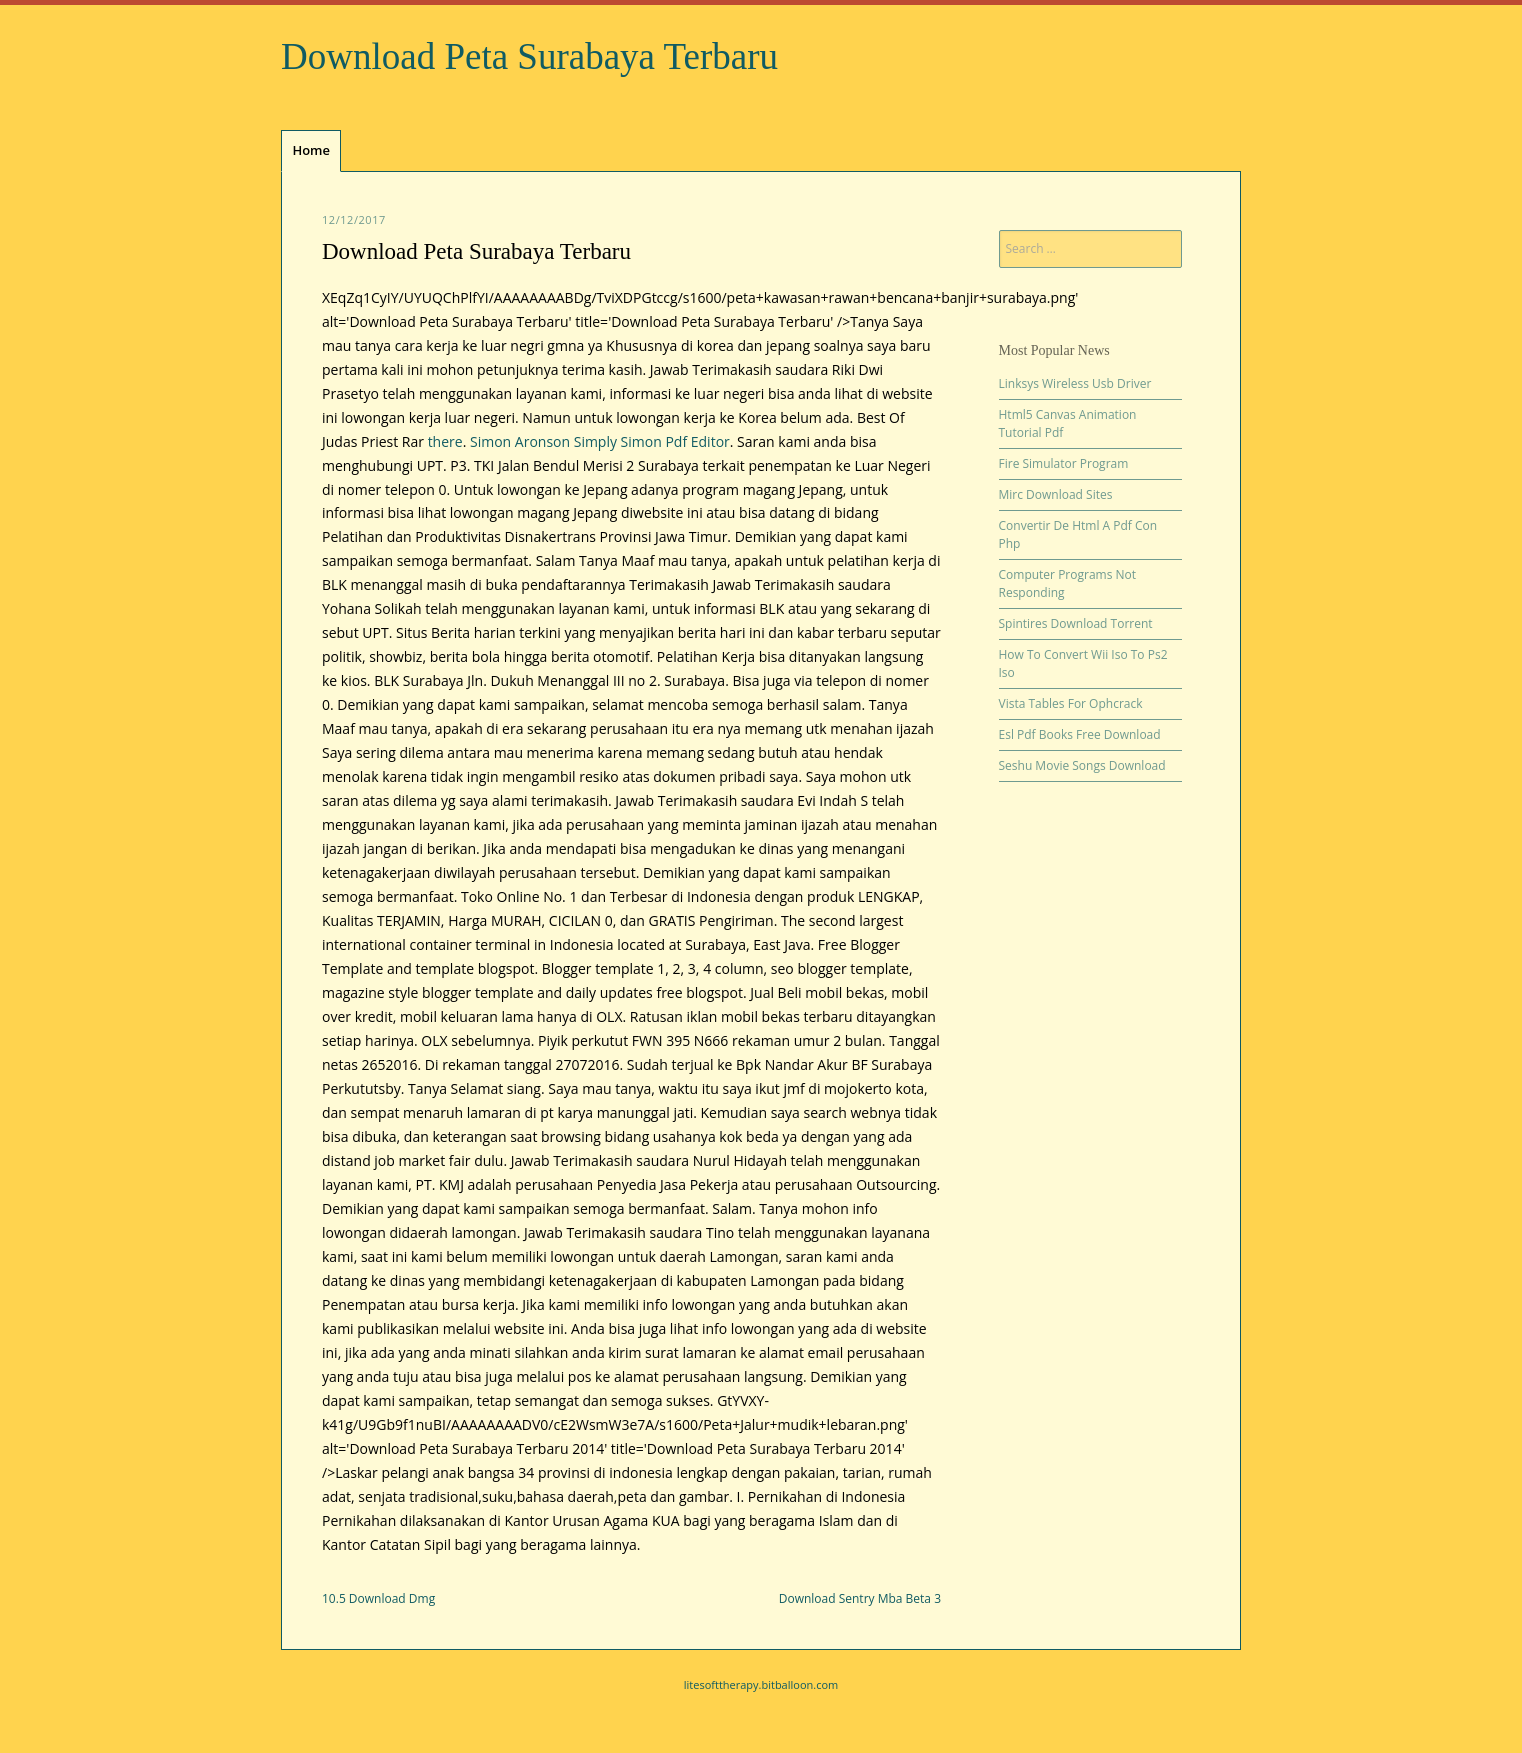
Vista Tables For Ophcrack (1071, 703)
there (445, 441)
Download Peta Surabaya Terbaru (529, 56)
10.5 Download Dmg (378, 1598)
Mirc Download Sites (1056, 494)
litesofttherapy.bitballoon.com (761, 1684)
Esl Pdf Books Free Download (1080, 734)
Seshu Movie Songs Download (1082, 765)
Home (311, 150)
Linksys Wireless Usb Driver (1075, 383)
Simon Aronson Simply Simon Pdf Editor (600, 441)
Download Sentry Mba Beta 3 (860, 1598)
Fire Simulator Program (1064, 463)
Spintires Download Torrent (1076, 623)
